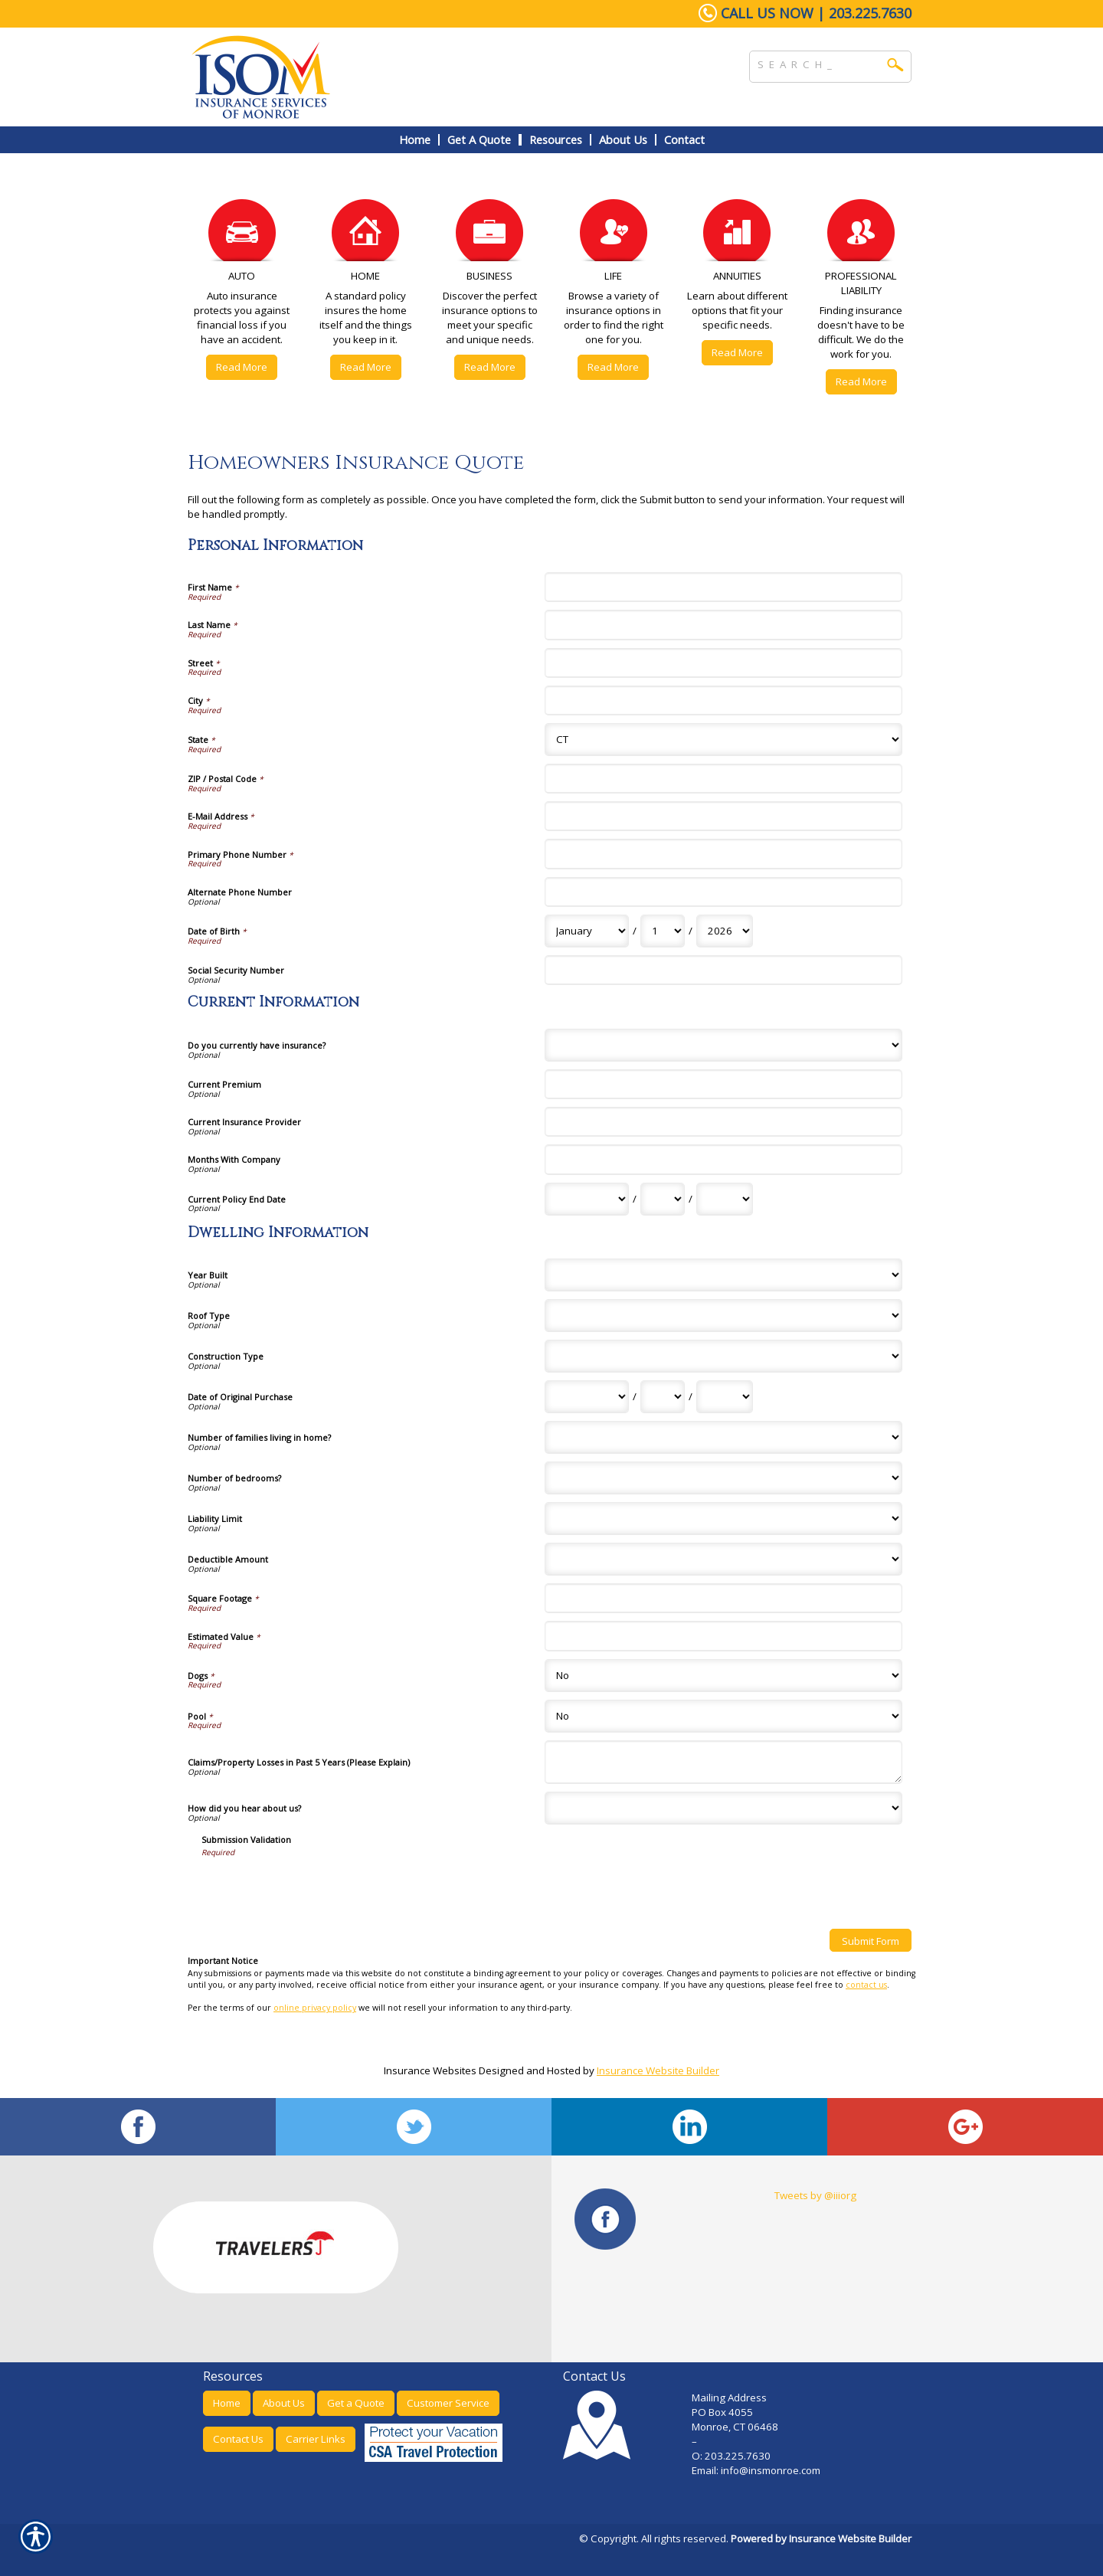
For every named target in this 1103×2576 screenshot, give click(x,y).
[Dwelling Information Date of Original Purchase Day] (662, 1396)
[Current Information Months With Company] (723, 1159)
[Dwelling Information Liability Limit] (723, 1518)
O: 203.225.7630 (731, 2456)
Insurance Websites (430, 2070)
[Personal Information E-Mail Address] (723, 816)
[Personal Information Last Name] (723, 625)
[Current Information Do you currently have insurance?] (723, 1045)
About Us (284, 2403)
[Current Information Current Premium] (723, 1084)
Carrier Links (315, 2439)
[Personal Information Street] (723, 663)
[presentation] (317, 1887)
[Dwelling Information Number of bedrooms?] (723, 1477)
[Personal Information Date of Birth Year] (724, 931)
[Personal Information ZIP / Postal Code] (723, 779)
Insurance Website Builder (658, 2070)
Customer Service (448, 2403)
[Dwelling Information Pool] (723, 1716)
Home (227, 2403)
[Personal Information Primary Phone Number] (723, 854)
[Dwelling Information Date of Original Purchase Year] (724, 1396)
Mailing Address (729, 2397)
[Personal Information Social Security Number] (723, 970)
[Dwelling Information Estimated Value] (723, 1636)
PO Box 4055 (722, 2412)
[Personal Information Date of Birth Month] (587, 931)
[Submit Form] (871, 1940)
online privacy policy (314, 2007)
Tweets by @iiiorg (815, 2195)
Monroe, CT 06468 (735, 2427)
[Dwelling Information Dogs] (723, 1675)
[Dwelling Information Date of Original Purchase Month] (587, 1396)
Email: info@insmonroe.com (757, 2470)
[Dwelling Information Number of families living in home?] (723, 1437)
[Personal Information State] (723, 739)
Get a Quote (356, 2403)
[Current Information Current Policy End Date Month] (587, 1199)
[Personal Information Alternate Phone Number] (723, 892)
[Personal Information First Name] (723, 587)
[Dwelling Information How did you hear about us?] (723, 1808)
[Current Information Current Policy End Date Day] (662, 1199)
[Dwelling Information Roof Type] (723, 1315)
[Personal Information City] (723, 700)
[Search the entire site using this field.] (819, 62)
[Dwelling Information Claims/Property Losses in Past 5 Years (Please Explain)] (723, 1762)
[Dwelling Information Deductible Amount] (723, 1559)
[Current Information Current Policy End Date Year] (724, 1199)
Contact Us (238, 2439)
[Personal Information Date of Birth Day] (662, 931)
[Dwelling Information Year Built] (723, 1275)
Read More (241, 367)
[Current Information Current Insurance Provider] (723, 1122)
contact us (866, 1984)
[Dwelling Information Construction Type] (723, 1356)
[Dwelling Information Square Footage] (723, 1598)
